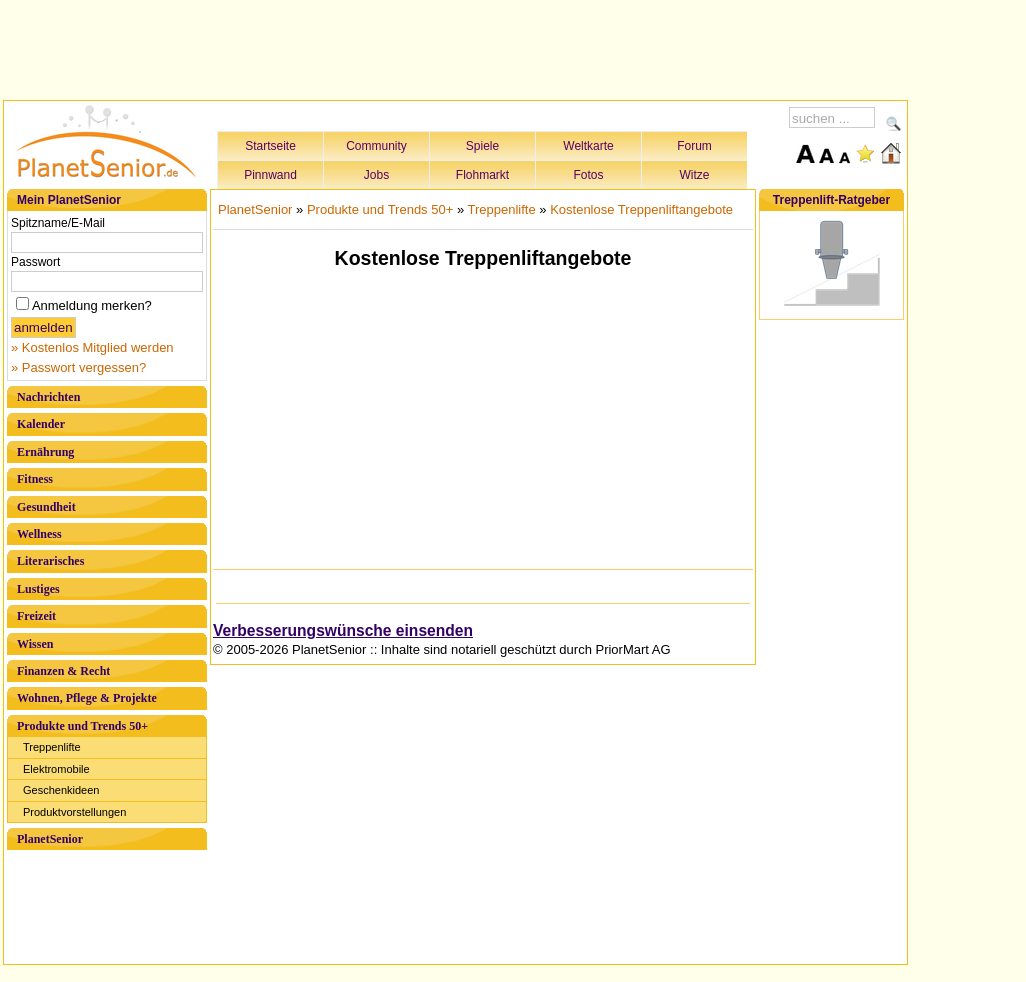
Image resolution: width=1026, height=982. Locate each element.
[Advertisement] (456, 47)
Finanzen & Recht (63, 671)
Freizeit (36, 616)
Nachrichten (48, 397)
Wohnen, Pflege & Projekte (87, 698)
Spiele (482, 146)
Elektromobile (56, 769)
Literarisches (50, 561)
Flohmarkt (482, 175)
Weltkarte (588, 146)
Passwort (35, 262)
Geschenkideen (61, 790)
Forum (694, 146)
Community (376, 146)
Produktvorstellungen (74, 812)
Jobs (376, 175)
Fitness (35, 479)
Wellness (39, 534)
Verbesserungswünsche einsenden (343, 630)
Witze (695, 175)
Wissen (35, 644)
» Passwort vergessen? (78, 367)
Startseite (270, 146)
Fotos (588, 175)
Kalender (41, 424)
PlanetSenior (50, 839)
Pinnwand (270, 175)
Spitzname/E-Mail (58, 223)
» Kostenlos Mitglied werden (92, 347)
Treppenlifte (52, 747)
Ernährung (45, 452)
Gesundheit (46, 507)
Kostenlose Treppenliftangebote (641, 209)
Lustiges (38, 589)
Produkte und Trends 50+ (82, 726)
